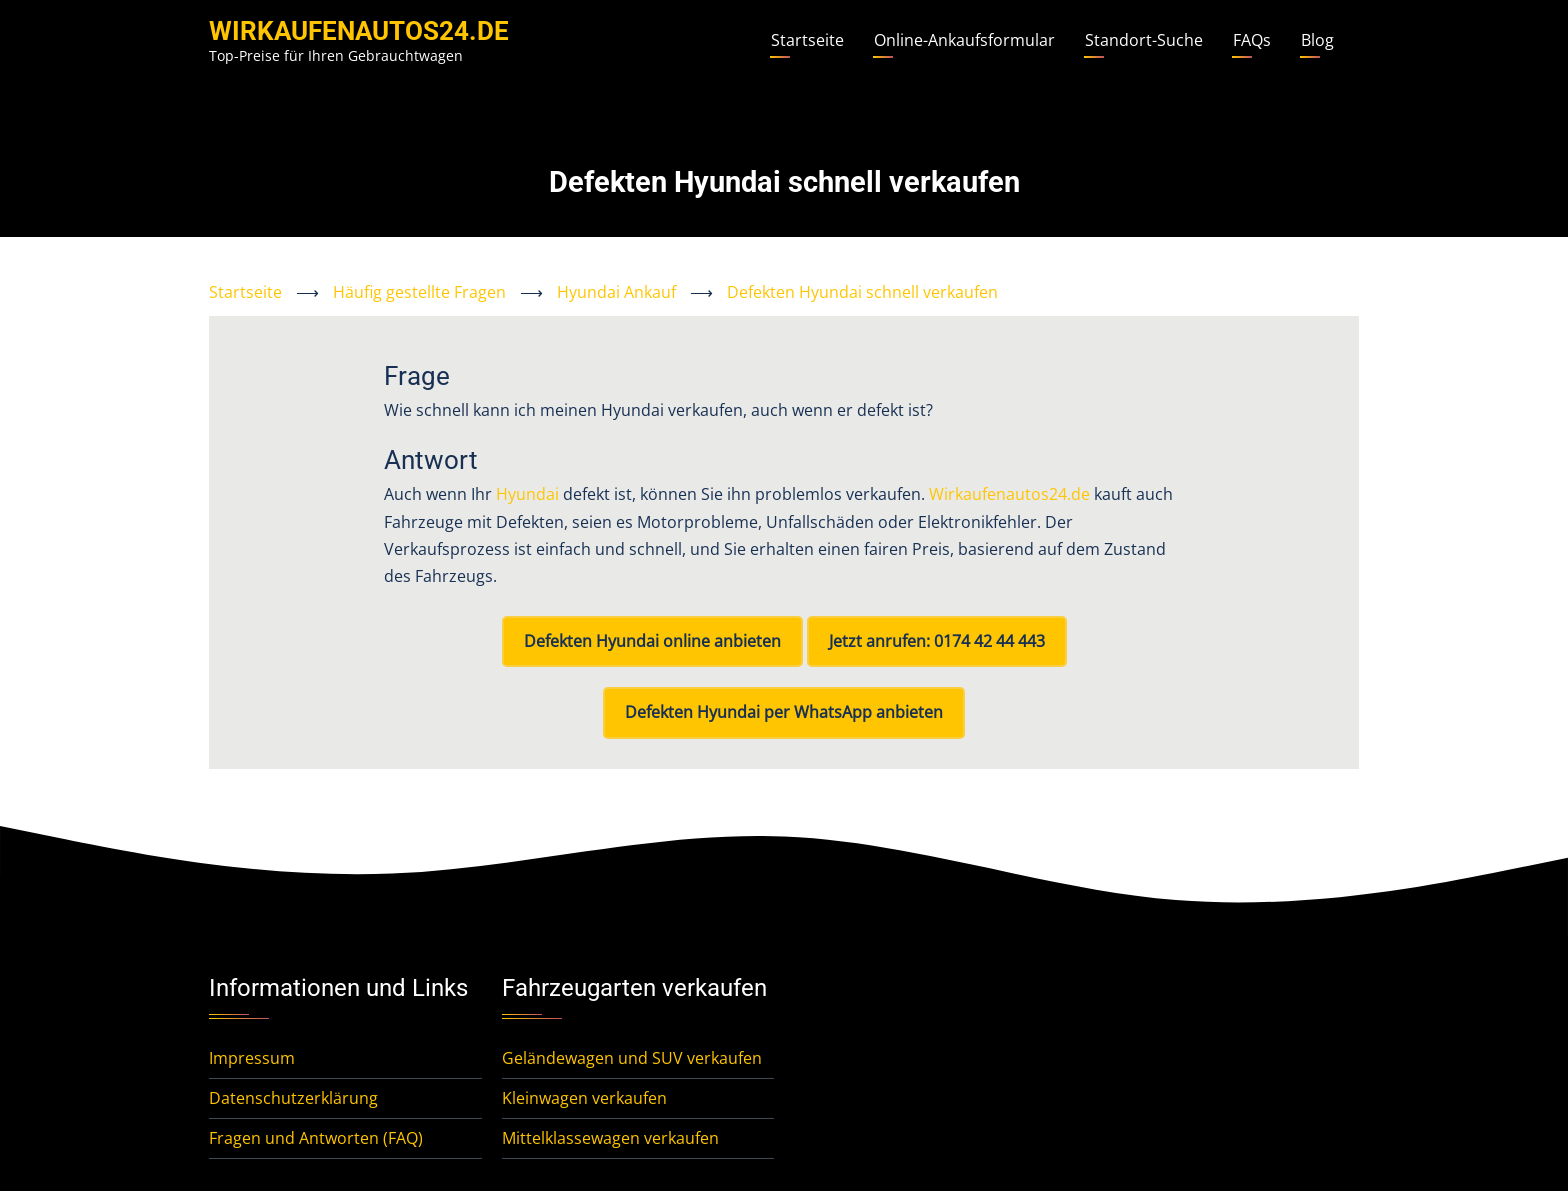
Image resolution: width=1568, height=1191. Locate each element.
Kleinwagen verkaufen (584, 1098)
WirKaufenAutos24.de (359, 31)
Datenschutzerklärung (293, 1098)
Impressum (252, 1058)
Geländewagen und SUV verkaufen (632, 1058)
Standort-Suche (1144, 40)
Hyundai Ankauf (616, 292)
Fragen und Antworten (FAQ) (316, 1138)
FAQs (1252, 40)
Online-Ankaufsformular (964, 40)
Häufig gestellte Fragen (419, 292)
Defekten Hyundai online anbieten (652, 641)
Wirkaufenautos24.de (1009, 494)
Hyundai (527, 494)
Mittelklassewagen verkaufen (610, 1138)
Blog (1317, 40)
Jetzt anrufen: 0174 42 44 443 (937, 641)
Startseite (807, 40)
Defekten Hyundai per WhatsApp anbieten (784, 712)
